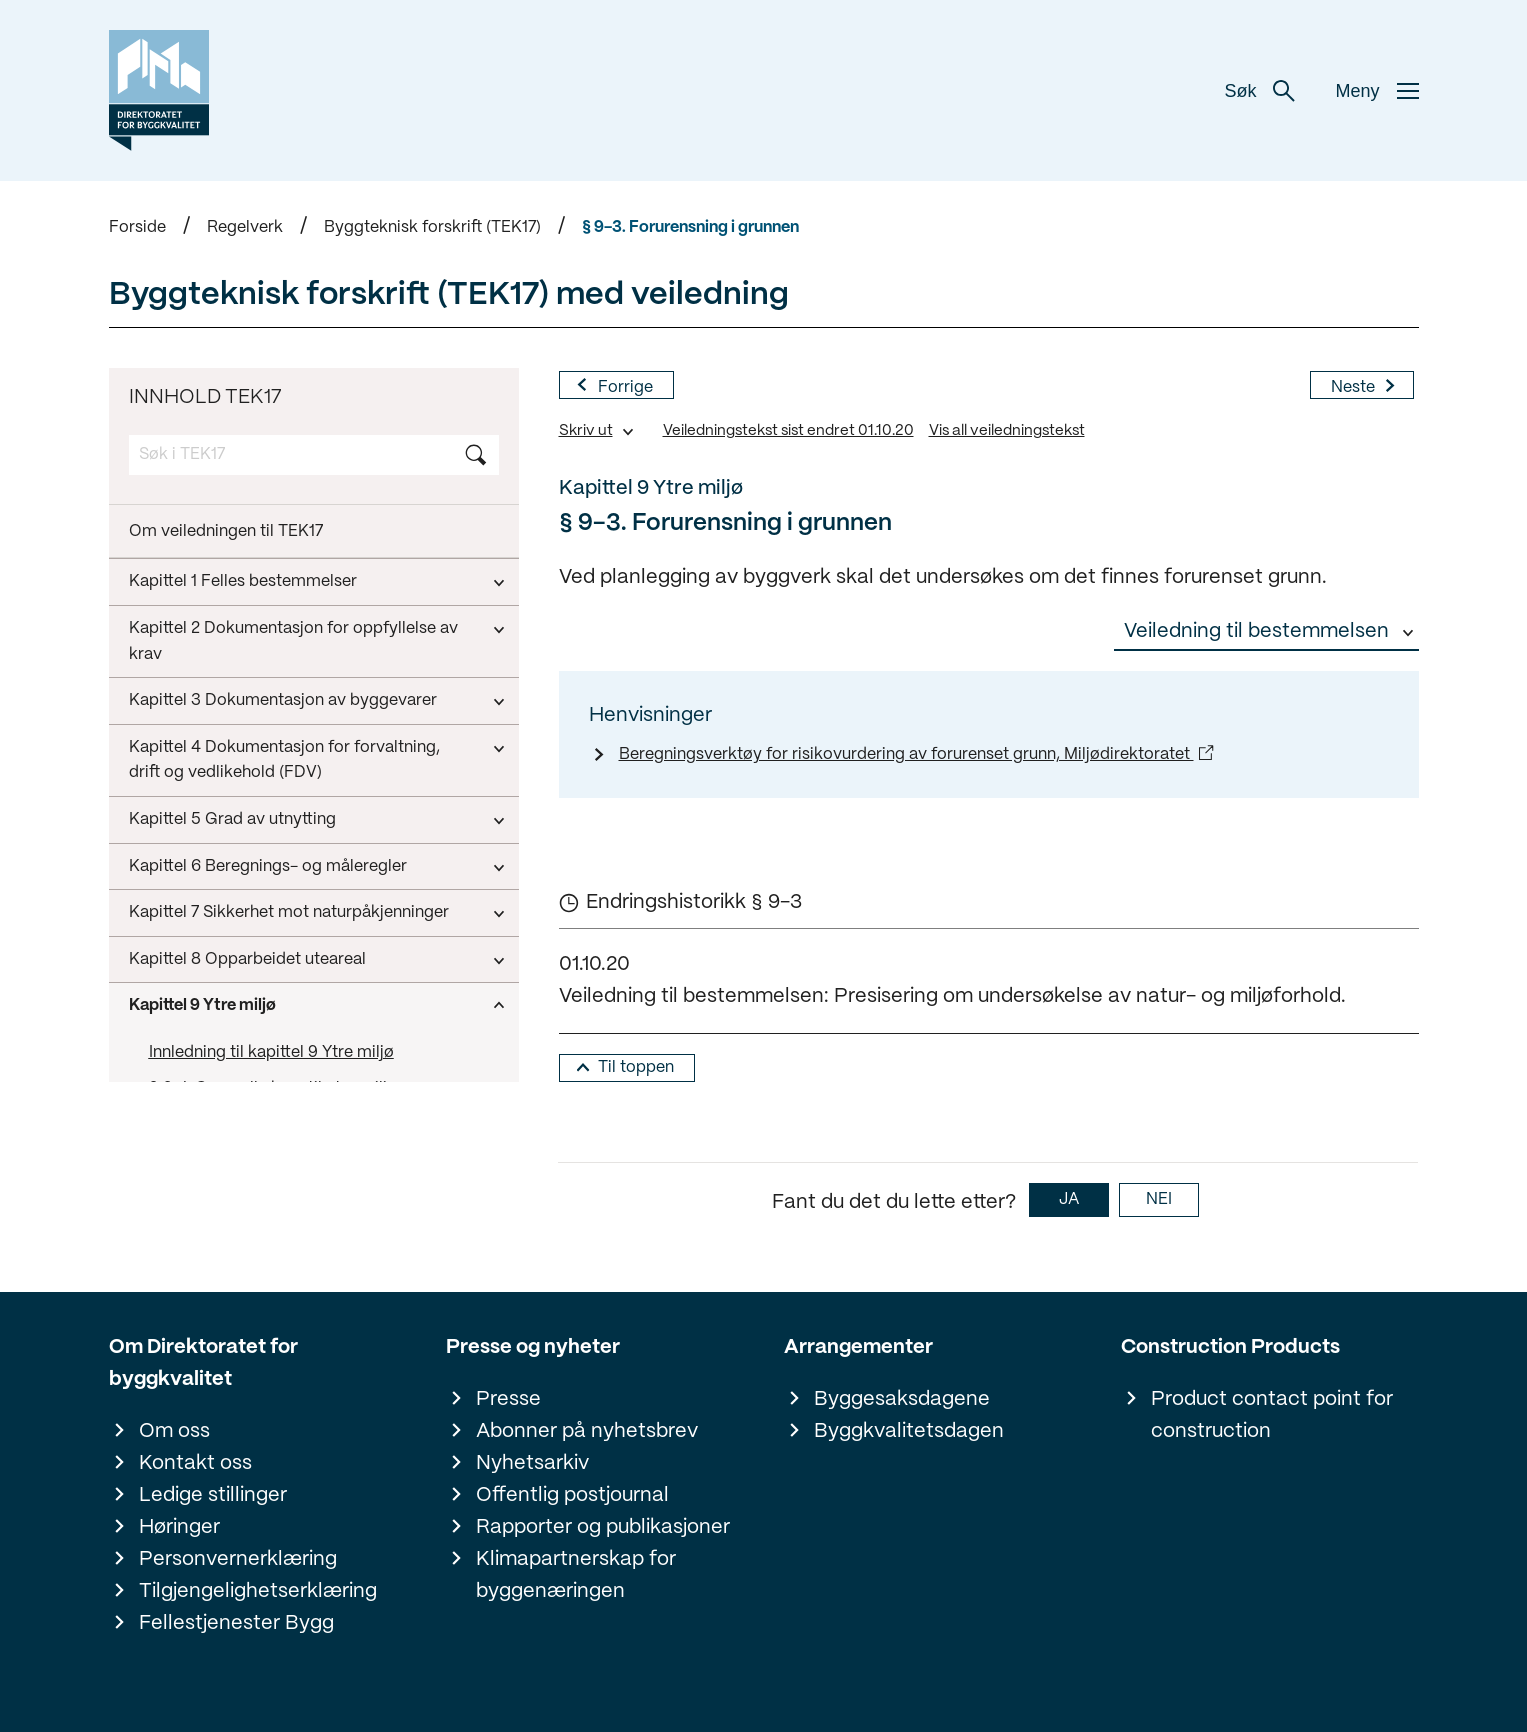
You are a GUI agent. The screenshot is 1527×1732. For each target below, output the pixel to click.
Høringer (179, 1527)
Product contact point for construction (1272, 1415)
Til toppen (636, 1067)
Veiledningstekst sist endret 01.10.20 (788, 431)
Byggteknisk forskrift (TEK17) (432, 227)
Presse (508, 1399)
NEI (1159, 1199)
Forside (137, 227)
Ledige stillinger (213, 1495)
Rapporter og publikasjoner (603, 1527)
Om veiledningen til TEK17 (226, 531)
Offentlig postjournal (572, 1495)
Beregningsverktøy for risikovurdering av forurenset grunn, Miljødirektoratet (906, 754)
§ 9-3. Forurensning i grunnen (690, 227)
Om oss (174, 1431)
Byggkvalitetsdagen (909, 1431)
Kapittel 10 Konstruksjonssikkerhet (258, 1063)
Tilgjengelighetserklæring (258, 1591)
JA (1069, 1199)
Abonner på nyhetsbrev (587, 1431)
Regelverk (245, 227)
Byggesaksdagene (902, 1399)
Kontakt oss (195, 1463)
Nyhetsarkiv (532, 1463)
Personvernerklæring (238, 1559)
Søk (1259, 91)
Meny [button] (1376, 91)
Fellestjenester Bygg (236, 1623)
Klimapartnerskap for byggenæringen (576, 1575)
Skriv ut (586, 431)
